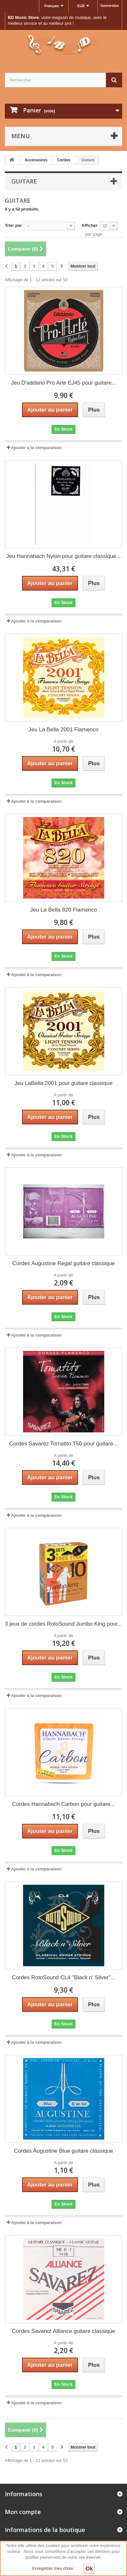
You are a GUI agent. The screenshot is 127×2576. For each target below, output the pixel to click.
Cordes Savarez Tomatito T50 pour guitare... (63, 1444)
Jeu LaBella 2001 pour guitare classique (63, 1083)
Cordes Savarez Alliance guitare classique (63, 2331)
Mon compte (23, 2512)
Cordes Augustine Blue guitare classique (63, 2151)
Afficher (89, 225)
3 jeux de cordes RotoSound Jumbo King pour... (63, 1624)
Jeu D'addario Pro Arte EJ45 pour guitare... (63, 383)
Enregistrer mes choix (52, 2568)
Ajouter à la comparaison (36, 447)
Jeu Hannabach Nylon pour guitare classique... (63, 556)
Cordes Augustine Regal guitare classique (63, 1263)
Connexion (109, 5)
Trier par (13, 225)
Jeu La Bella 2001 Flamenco (63, 729)
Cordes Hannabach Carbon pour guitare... (63, 1804)
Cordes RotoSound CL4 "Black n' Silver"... (63, 1977)
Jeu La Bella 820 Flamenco (63, 910)
